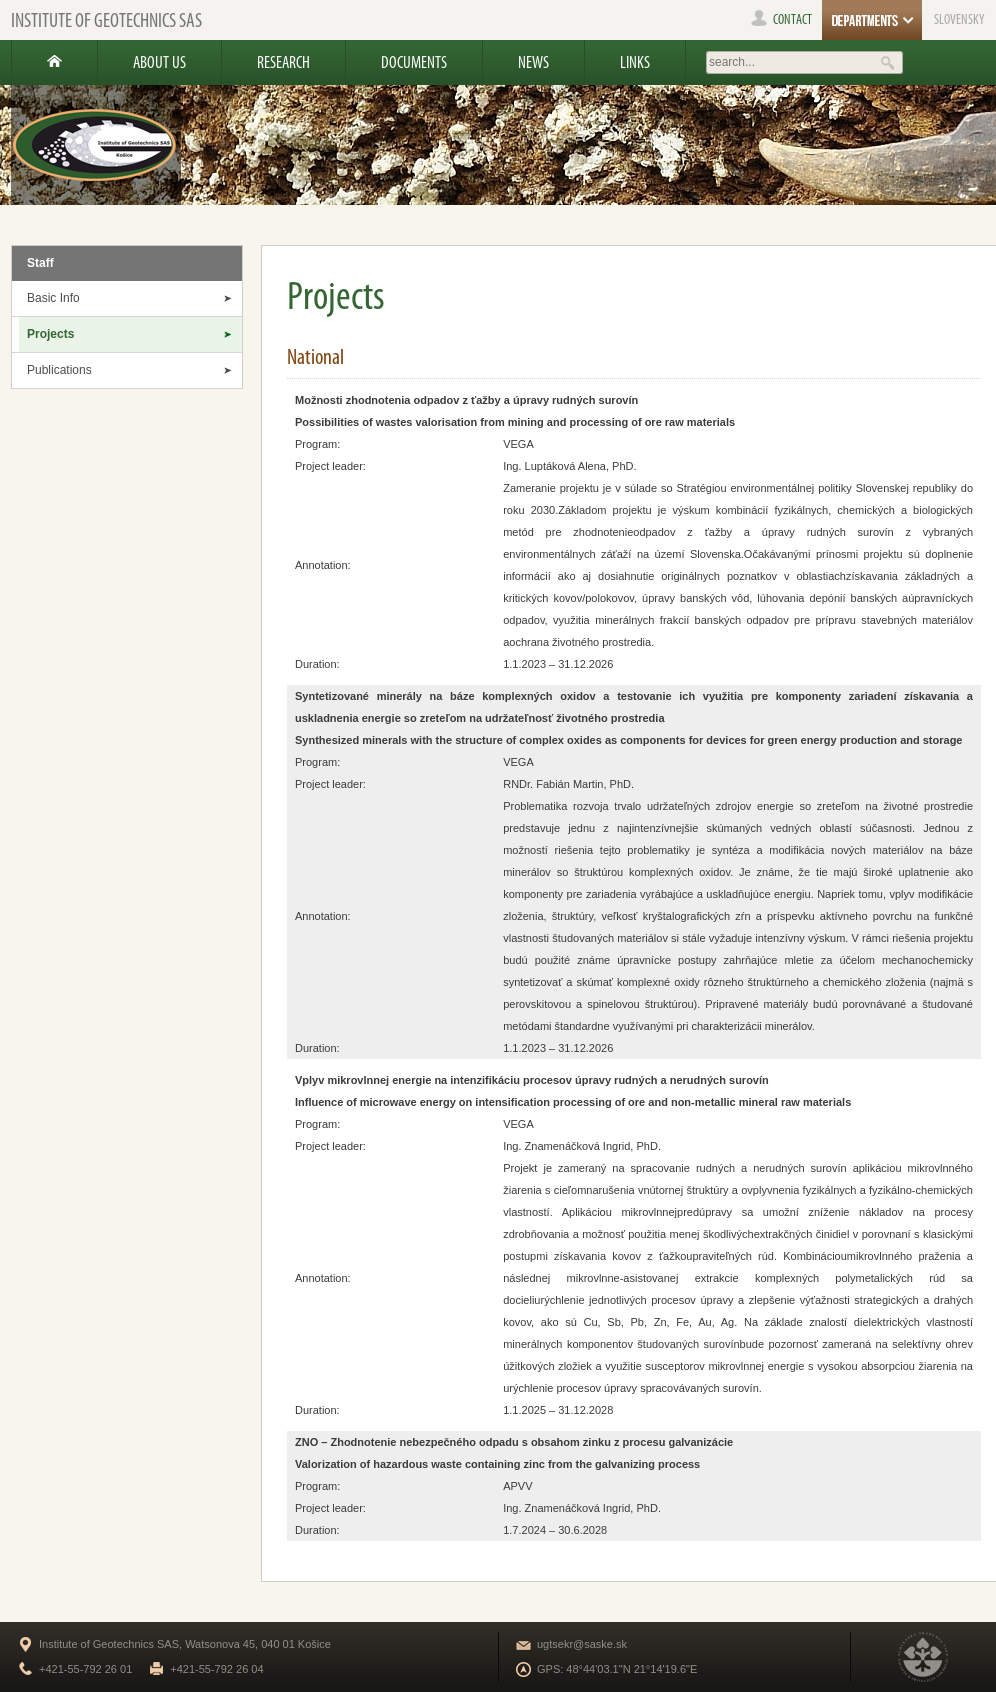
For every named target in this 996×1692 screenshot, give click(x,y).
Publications (59, 370)
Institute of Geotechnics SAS (106, 20)
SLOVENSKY (959, 19)
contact (781, 19)
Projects (50, 334)
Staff (40, 263)
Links (635, 62)
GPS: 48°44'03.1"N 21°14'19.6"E (617, 1669)
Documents (414, 62)
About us (159, 62)
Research (283, 62)
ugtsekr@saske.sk (582, 1644)
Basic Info (53, 298)
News (533, 62)
